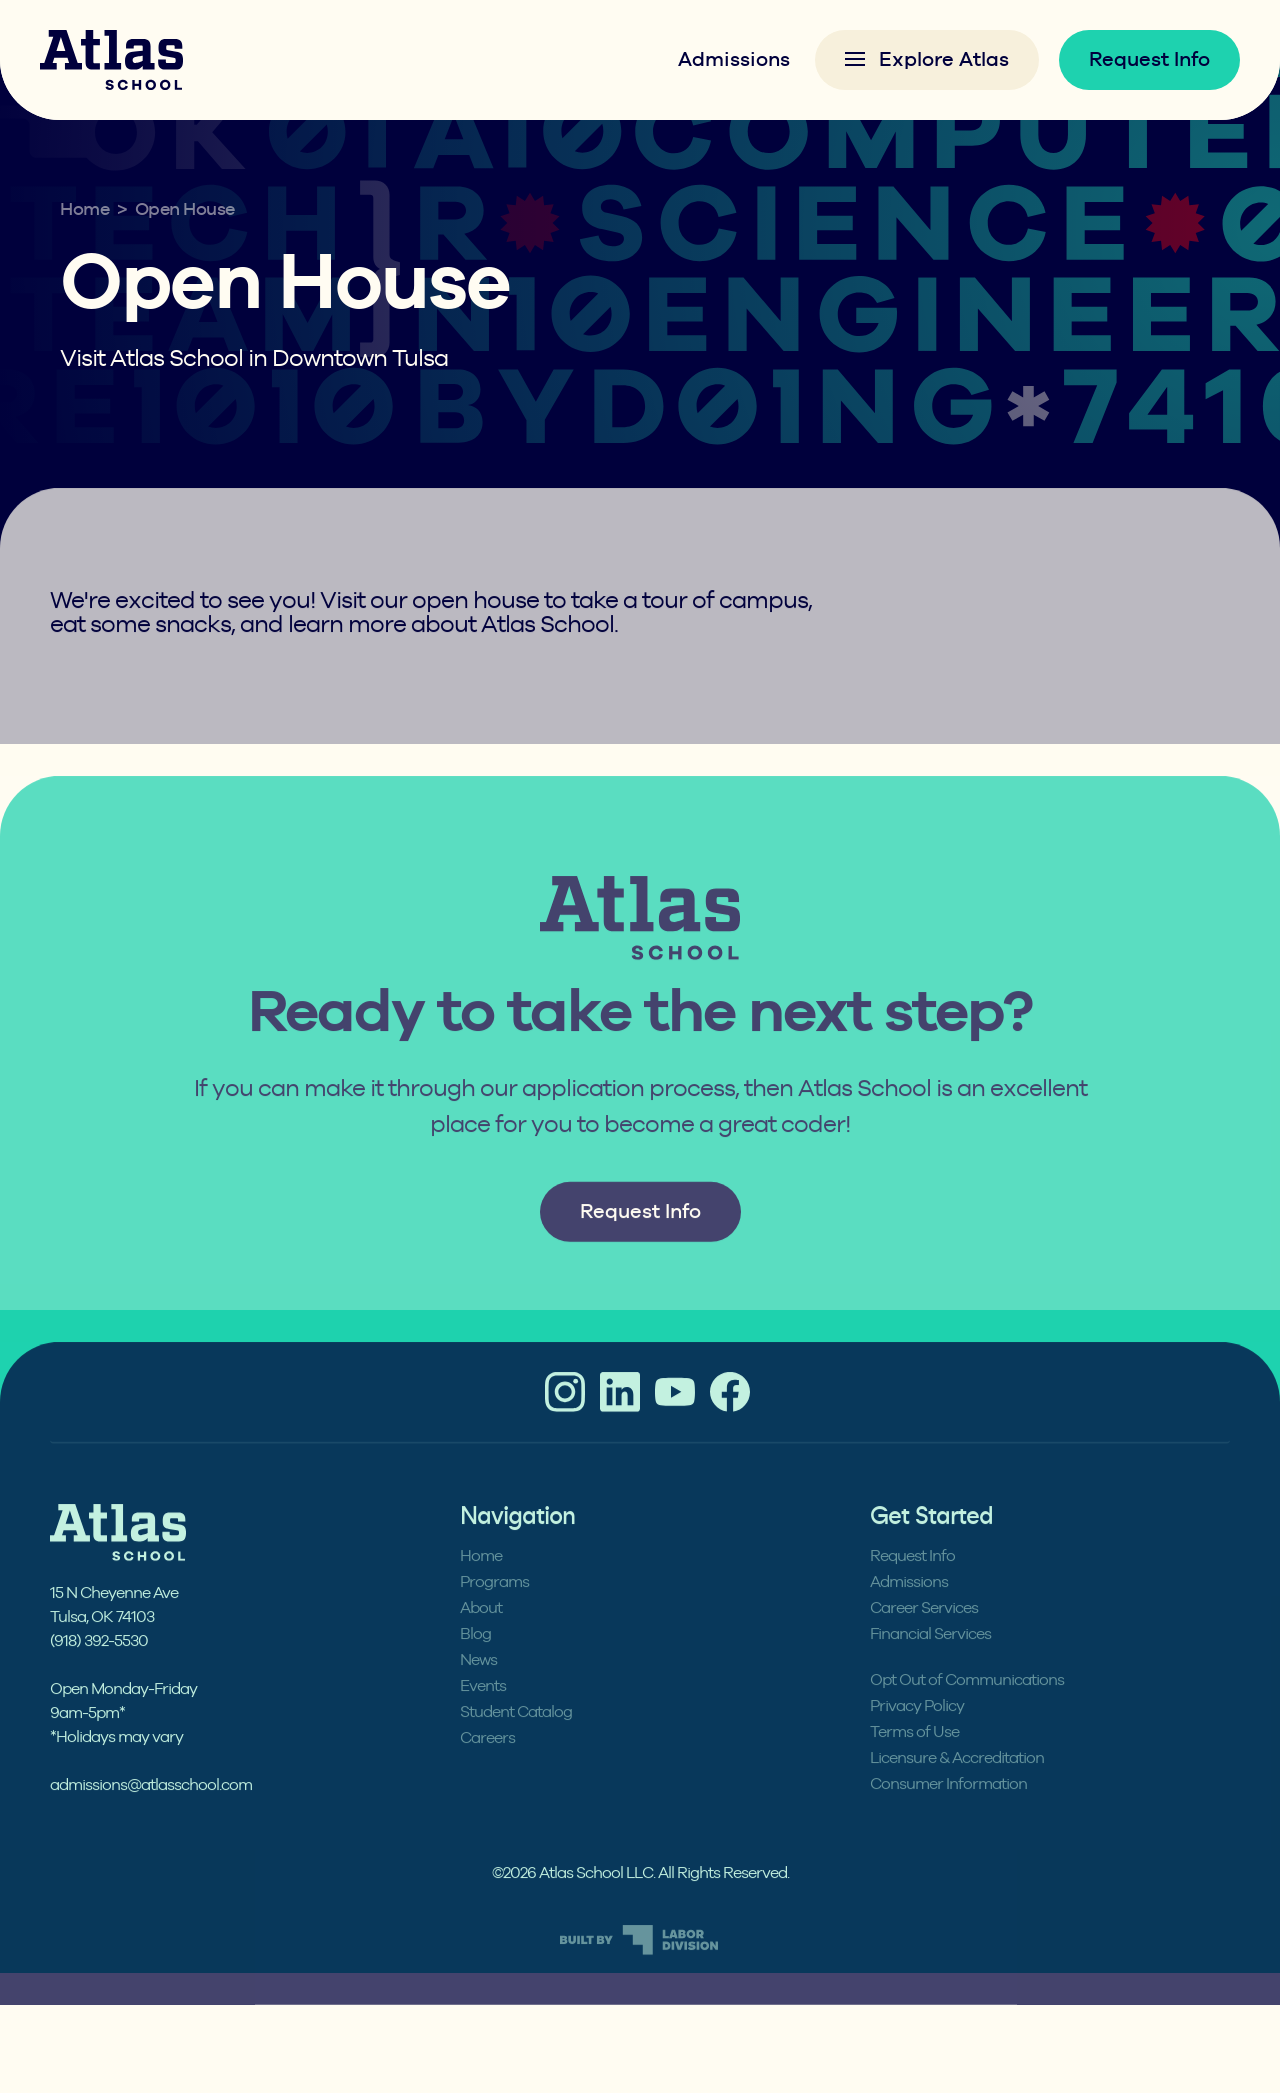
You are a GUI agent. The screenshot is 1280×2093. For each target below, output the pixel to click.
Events (483, 1714)
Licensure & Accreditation (957, 1786)
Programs (494, 1610)
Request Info (1149, 59)
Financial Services (930, 1662)
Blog (475, 1662)
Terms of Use (914, 1760)
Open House (185, 209)
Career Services (924, 1636)
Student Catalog (516, 1740)
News (478, 1688)
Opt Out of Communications (967, 1708)
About (481, 1636)
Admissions (734, 59)
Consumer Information (948, 1812)
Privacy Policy (917, 1734)
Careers (487, 1766)
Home (84, 209)
